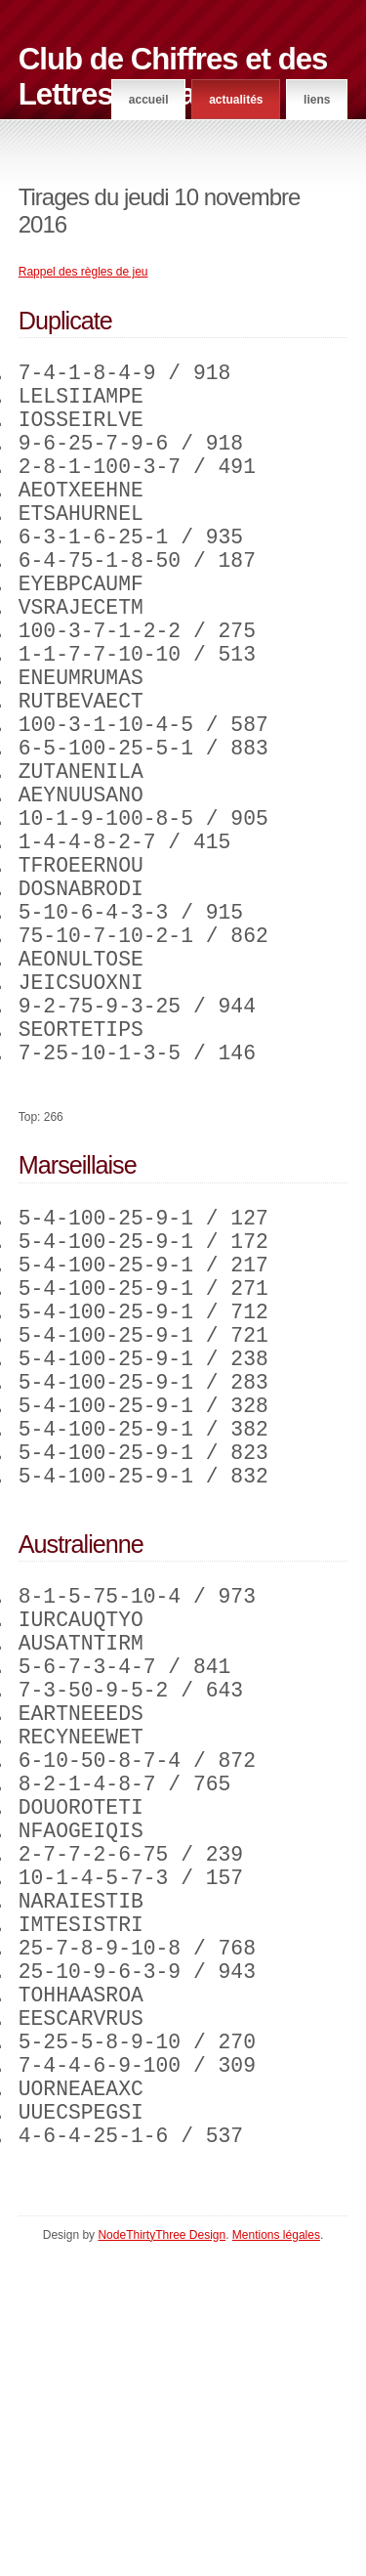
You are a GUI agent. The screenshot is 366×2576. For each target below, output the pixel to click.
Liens (317, 100)
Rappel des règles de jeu (83, 272)
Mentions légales (276, 2557)
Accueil (149, 100)
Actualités (236, 100)
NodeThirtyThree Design (161, 2557)
